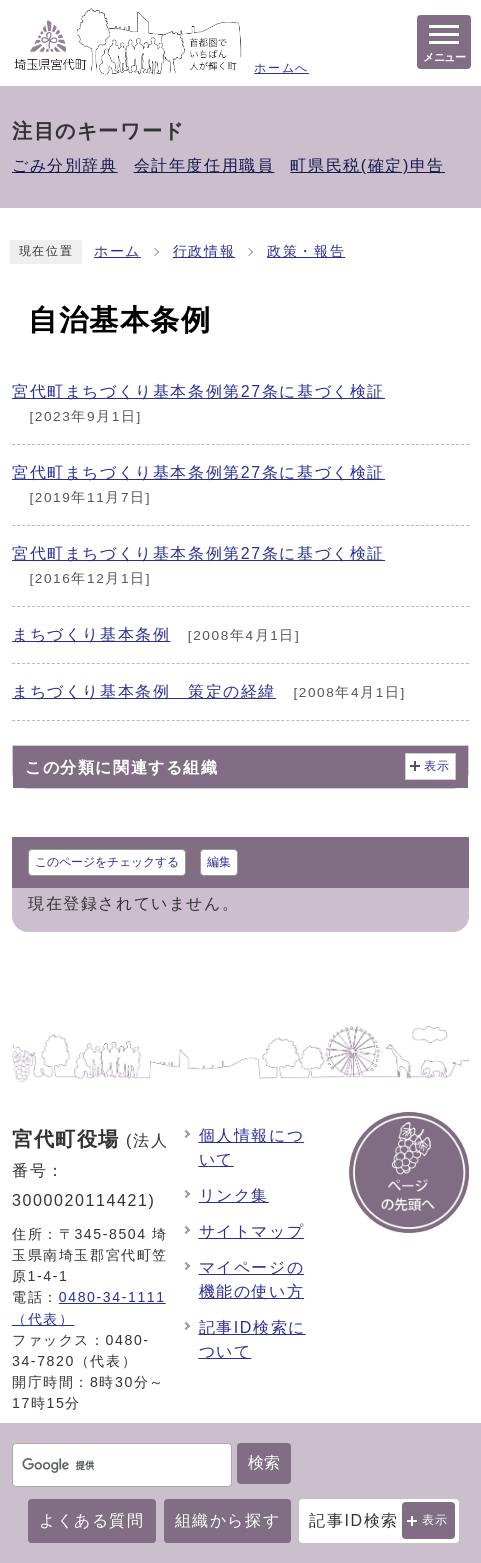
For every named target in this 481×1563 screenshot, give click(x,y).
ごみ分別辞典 (65, 165)
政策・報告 (306, 251)
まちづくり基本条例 (91, 634)
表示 (435, 1520)
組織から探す (228, 1520)
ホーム (117, 251)
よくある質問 (92, 1520)
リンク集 (234, 1195)
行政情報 (204, 251)
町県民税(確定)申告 (367, 165)
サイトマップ (252, 1231)
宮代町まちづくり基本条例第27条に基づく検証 (198, 391)
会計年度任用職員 (204, 165)
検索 (264, 1462)
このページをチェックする (107, 862)
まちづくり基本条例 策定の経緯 (144, 691)
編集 (219, 862)
